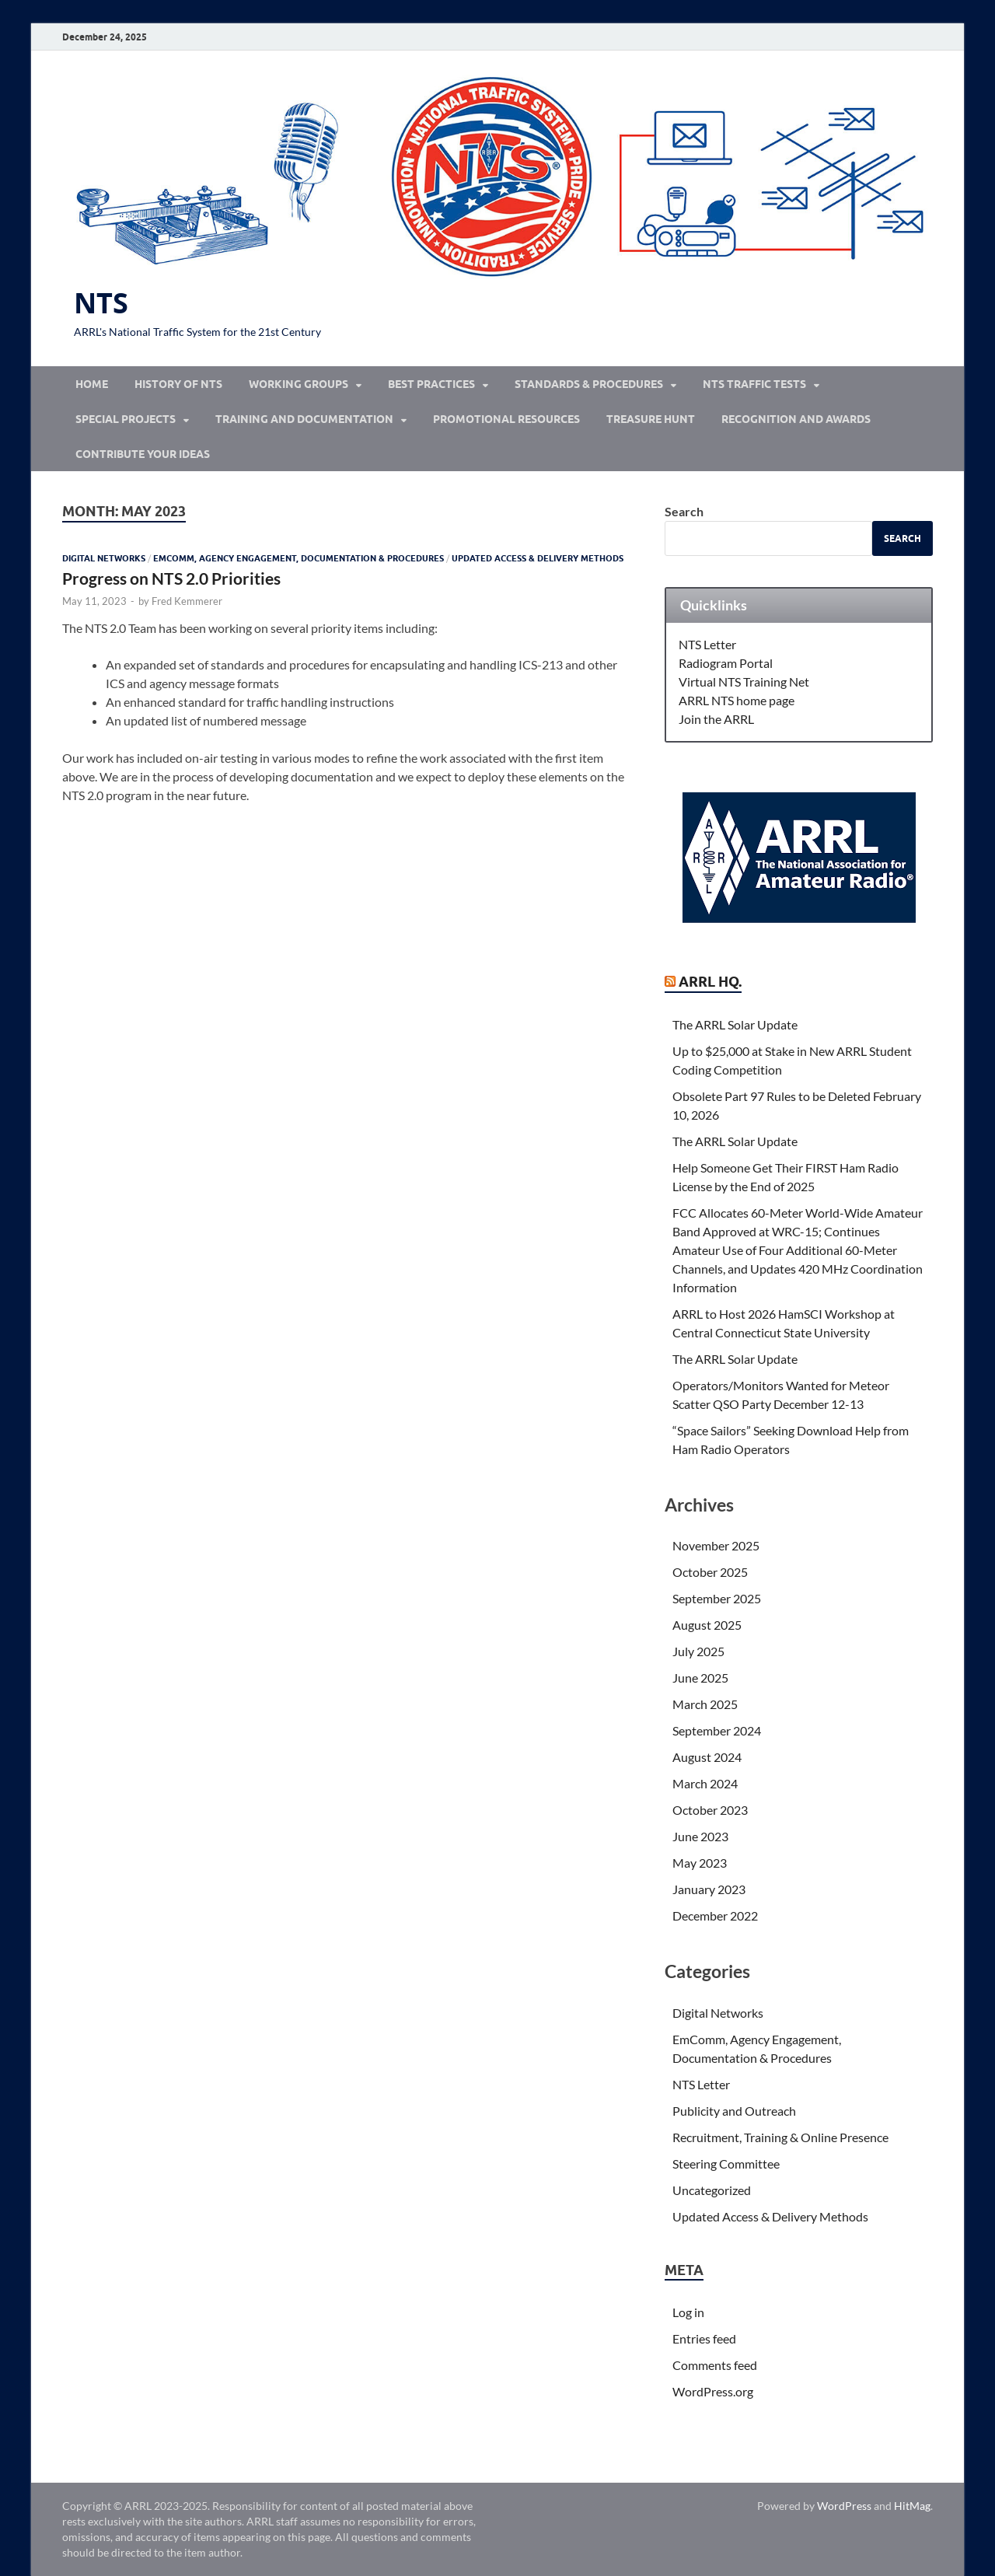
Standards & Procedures (589, 384)
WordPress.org (712, 2391)
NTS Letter (707, 644)
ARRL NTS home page (736, 700)
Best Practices (431, 384)
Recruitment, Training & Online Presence (780, 2137)
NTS (101, 303)
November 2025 (715, 1545)
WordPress (844, 2505)
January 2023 (708, 1889)
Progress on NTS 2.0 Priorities (171, 578)
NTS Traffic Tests (754, 384)
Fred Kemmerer (187, 601)
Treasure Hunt (650, 419)
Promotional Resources (506, 419)
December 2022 (715, 1915)
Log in (688, 2312)
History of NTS (178, 384)
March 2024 (705, 1783)
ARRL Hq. (710, 981)
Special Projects (125, 419)
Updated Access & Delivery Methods (537, 558)
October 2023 (710, 1809)
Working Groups (298, 384)
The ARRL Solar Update (735, 1024)
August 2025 (707, 1624)
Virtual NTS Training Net (744, 681)
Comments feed (714, 2365)
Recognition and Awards (796, 419)
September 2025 (716, 1598)
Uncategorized (711, 2190)
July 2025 (698, 1651)
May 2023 (699, 1862)
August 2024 (707, 1756)
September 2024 (716, 1730)
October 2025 (710, 1571)
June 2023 (700, 1836)
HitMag (912, 2505)
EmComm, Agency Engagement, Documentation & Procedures (298, 558)
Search (684, 511)
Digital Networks (103, 558)
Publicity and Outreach (734, 2110)
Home (91, 384)
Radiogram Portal (726, 662)
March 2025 (705, 1704)
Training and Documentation (304, 419)
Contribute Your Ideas (142, 454)
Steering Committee (726, 2163)
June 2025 (700, 1677)
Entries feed (704, 2338)
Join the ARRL (716, 718)
